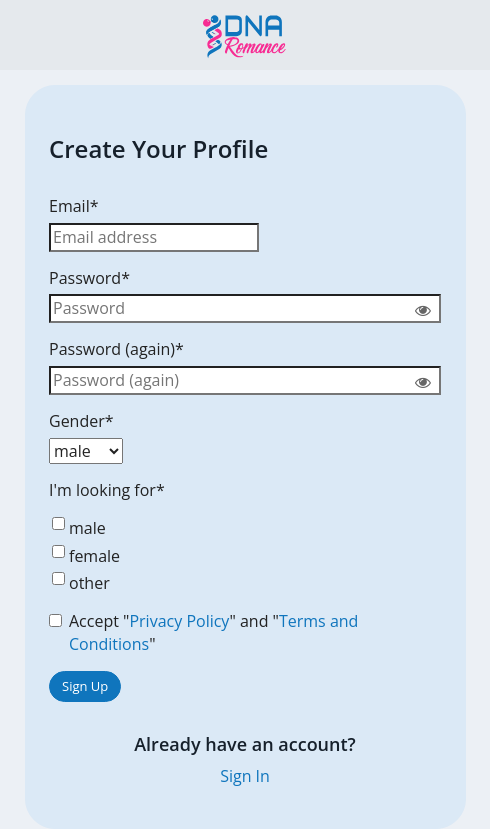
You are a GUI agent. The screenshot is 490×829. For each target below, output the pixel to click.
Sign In (245, 776)
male (77, 528)
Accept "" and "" (203, 632)
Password (89, 278)
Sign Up (85, 686)
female (84, 556)
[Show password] (423, 309)
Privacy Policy (179, 621)
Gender (81, 421)
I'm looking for (107, 490)
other (79, 583)
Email (73, 206)
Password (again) (116, 349)
